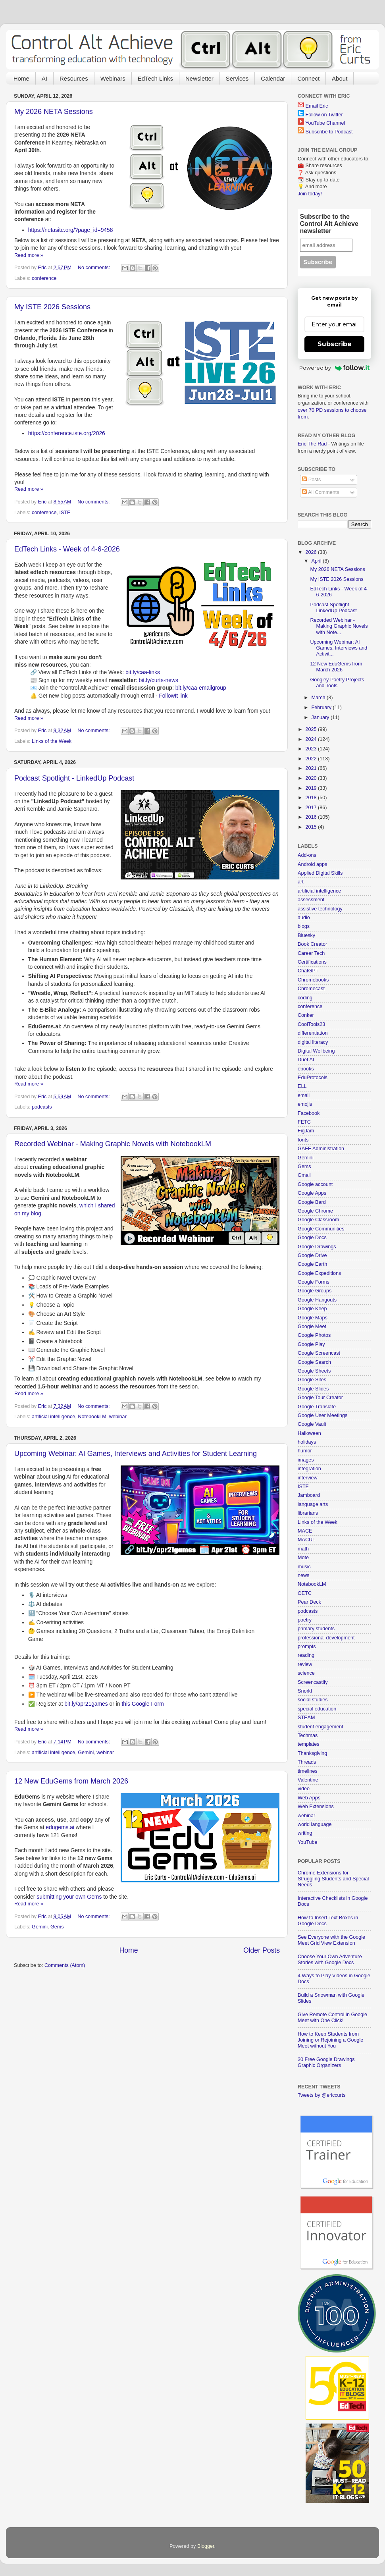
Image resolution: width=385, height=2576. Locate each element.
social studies (313, 1700)
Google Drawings (317, 1246)
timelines (308, 1771)
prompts (307, 1646)
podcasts (42, 1107)
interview (308, 1478)
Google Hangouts (317, 1300)
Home (21, 78)
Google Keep (312, 1308)
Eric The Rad (312, 444)
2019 (311, 788)
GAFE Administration (321, 1148)
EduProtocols (312, 1077)
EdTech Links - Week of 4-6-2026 (67, 549)
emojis (305, 1104)
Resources (74, 78)
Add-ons (307, 855)
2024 (311, 739)
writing (305, 1833)
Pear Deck (309, 1602)
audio (304, 917)
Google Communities (321, 1229)
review (305, 1664)
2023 (311, 749)
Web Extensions (316, 1806)
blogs (304, 926)
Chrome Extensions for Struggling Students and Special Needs (333, 1879)
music (304, 1567)
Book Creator (312, 944)
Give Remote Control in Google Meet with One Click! (332, 2017)
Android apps (312, 864)
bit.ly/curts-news (158, 680)
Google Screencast (319, 1353)
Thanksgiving (312, 1753)
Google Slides (313, 1389)
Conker (306, 1015)
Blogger (205, 2546)
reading (306, 1655)
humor (305, 1451)
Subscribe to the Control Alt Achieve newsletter (329, 223)
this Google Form (142, 1704)
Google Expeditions (319, 1273)
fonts (303, 1140)
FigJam (306, 1131)
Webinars (112, 78)
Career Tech (311, 953)
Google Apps (312, 1193)
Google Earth (312, 1264)
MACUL (306, 1540)
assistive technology (320, 909)
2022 (311, 759)
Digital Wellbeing (316, 1051)
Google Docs (312, 1237)
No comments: (95, 267)
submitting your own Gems (69, 1896)
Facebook (309, 1113)
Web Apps (309, 1798)
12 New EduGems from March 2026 (71, 1781)
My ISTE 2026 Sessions (52, 307)
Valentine (308, 1780)
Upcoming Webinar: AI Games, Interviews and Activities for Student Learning (135, 1454)
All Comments (320, 492)
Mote (303, 1557)
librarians (308, 1513)
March (319, 697)
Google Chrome (315, 1211)
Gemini (86, 1752)
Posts (311, 479)
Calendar (273, 78)
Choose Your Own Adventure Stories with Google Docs (330, 1959)
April (317, 561)
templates (309, 1744)
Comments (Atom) (64, 1965)
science (306, 1673)
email (304, 1095)
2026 (311, 552)
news (303, 1575)
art (301, 882)
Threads (307, 1762)
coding (305, 998)
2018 (311, 797)
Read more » (28, 255)
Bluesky (306, 935)
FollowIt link (173, 695)
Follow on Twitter (324, 115)
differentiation (312, 1033)
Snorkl (305, 1691)
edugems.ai (60, 1827)
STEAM (306, 1717)
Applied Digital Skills (320, 873)
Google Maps (312, 1318)
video (304, 1788)
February (322, 707)
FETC (304, 1122)
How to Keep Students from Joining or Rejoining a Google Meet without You (330, 2040)
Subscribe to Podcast (329, 132)
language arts (313, 1504)
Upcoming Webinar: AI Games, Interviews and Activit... (338, 648)
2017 (311, 807)
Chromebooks (313, 980)
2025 (311, 729)
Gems (57, 1927)
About (339, 78)
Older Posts (261, 1950)
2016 (311, 817)
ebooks (306, 1069)
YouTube (308, 1842)
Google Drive (312, 1255)
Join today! (310, 194)
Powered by (334, 367)
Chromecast (311, 988)
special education (317, 1709)
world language (314, 1824)
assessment (311, 899)
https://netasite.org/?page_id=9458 (70, 230)
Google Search (314, 1362)
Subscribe (335, 344)
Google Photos (314, 1335)
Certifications (312, 962)
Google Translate (317, 1406)
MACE (305, 1531)
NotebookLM (92, 1416)
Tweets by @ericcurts (322, 2095)
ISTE (64, 512)
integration (309, 1468)
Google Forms (313, 1282)
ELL (302, 1086)
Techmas (308, 1735)
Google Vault (312, 1424)
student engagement (320, 1727)
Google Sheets (314, 1371)
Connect (308, 78)
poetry (305, 1620)
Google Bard (312, 1202)
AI (44, 78)
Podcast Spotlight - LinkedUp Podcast (74, 778)
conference (44, 278)
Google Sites (312, 1379)
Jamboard (309, 1495)
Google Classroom (318, 1219)
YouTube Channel (325, 123)
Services (237, 78)
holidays (307, 1442)
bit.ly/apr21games (86, 1704)
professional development (326, 1638)
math (303, 1549)
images (306, 1460)
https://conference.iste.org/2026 (66, 433)
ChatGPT (308, 971)
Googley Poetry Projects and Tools (337, 682)
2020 (311, 778)
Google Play (311, 1344)
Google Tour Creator (320, 1397)
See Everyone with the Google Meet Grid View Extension (331, 1940)
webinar (118, 1416)
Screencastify (313, 1682)
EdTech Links (155, 78)
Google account (315, 1184)
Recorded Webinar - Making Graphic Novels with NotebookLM (112, 1144)
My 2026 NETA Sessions (53, 112)
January (321, 717)
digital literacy (313, 1042)
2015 (311, 827)
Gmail (304, 1175)
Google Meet (312, 1326)
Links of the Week (51, 741)
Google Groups (314, 1291)
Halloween (309, 1433)
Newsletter (199, 78)
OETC (305, 1593)
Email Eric (317, 106)
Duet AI (306, 1059)
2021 (311, 768)
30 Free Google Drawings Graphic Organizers (326, 2062)
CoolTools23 (311, 1024)
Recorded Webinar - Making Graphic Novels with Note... (339, 626)
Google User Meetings (322, 1415)
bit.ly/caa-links (142, 672)
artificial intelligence (53, 1416)
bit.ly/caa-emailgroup (200, 687)
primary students (316, 1628)
